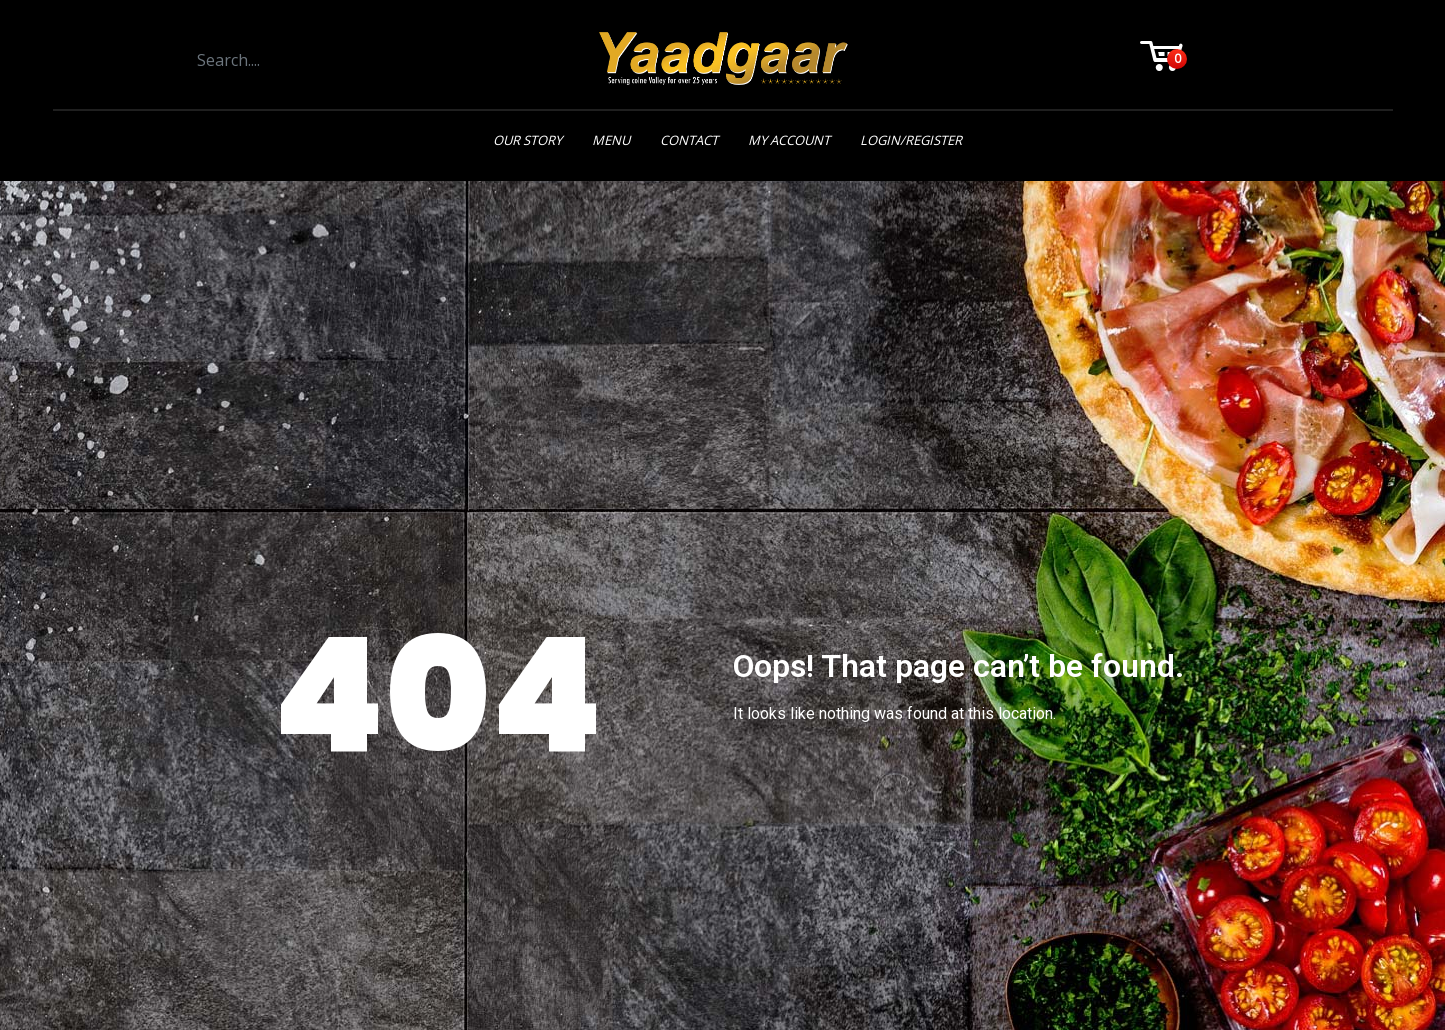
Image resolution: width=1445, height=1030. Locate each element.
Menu (611, 140)
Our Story (527, 140)
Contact (689, 140)
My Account (789, 140)
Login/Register (911, 140)
